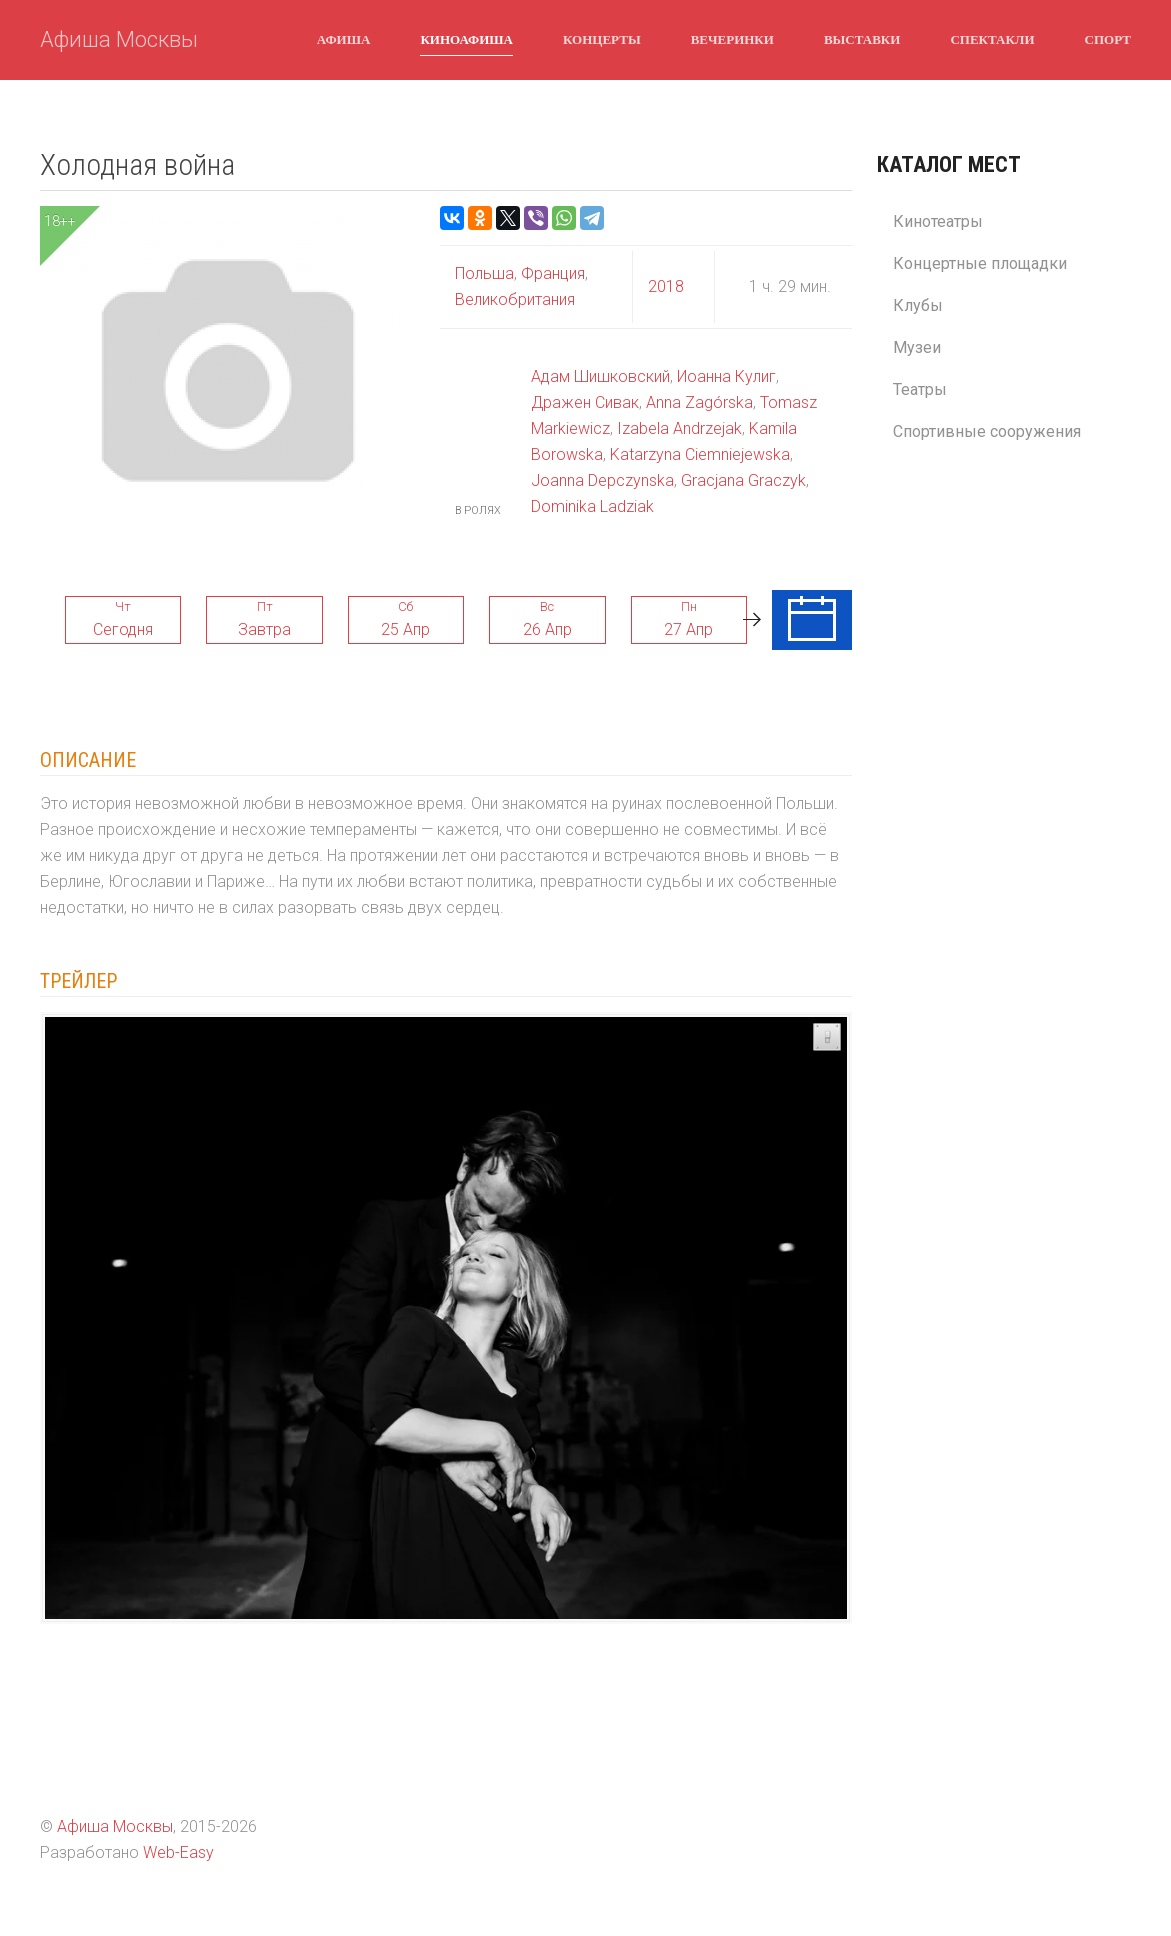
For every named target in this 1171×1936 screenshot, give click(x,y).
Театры (920, 389)
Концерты (602, 39)
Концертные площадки (980, 263)
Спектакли (992, 39)
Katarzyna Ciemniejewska (700, 454)
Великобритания (515, 299)
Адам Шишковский (600, 376)
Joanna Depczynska (602, 480)
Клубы (918, 305)
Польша (484, 273)
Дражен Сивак (585, 402)
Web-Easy (178, 1852)
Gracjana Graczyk (743, 480)
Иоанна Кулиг (726, 376)
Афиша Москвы (119, 39)
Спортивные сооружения (987, 431)
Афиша (344, 39)
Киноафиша (466, 39)
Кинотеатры (938, 221)
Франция (551, 273)
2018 (666, 286)
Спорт (1108, 39)
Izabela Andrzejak (679, 428)
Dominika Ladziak (592, 506)
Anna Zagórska (699, 402)
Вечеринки (732, 39)
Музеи (917, 347)
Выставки (862, 39)
